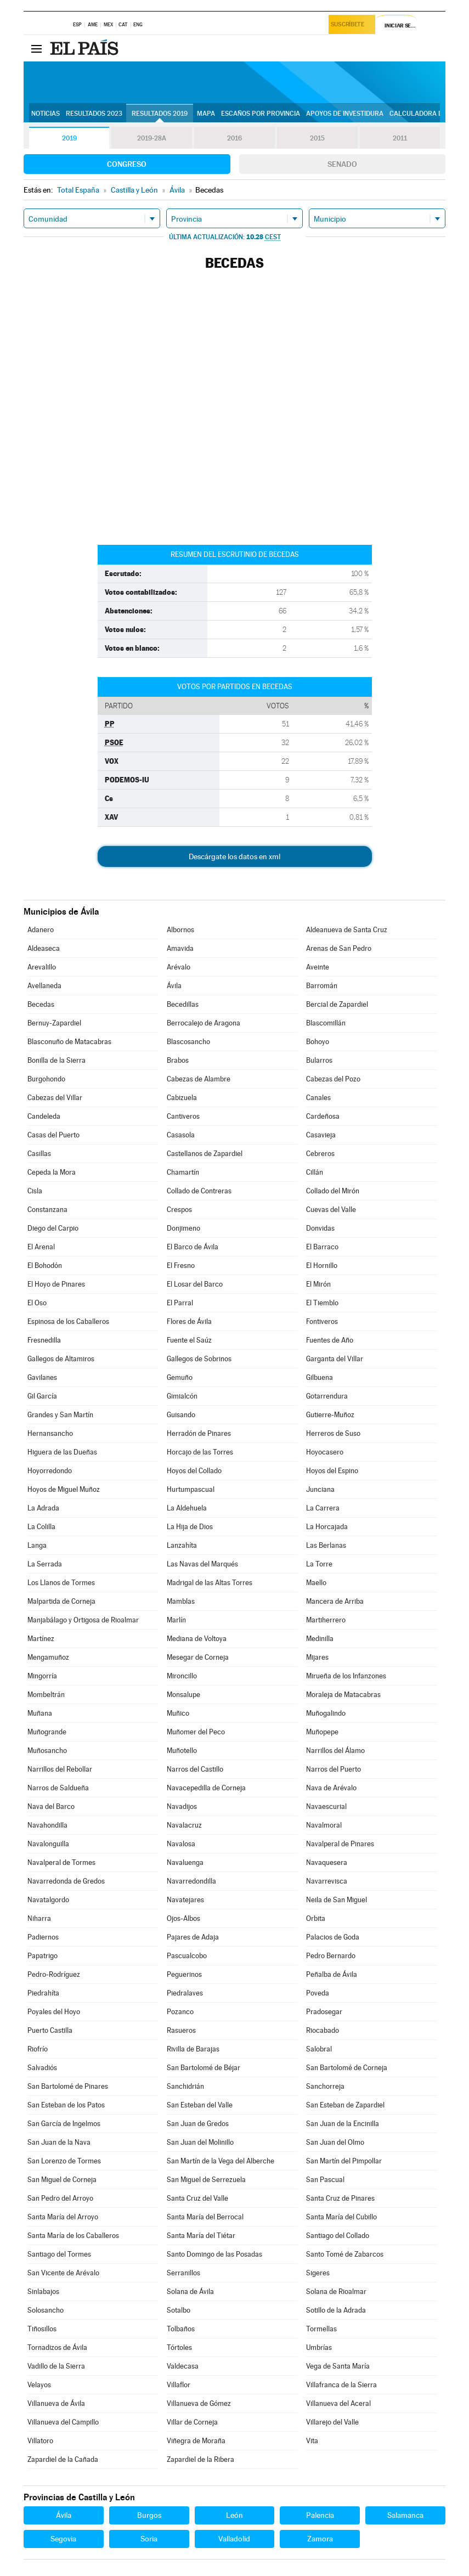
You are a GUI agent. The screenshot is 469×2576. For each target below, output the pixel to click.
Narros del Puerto (333, 1769)
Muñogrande (46, 1732)
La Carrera (323, 1508)
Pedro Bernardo (330, 1956)
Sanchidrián (185, 2086)
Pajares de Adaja (193, 1937)
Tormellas (321, 2329)
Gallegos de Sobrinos (199, 1359)
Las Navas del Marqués (202, 1564)
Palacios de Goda (332, 1937)
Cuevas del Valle (331, 1209)
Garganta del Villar (334, 1359)
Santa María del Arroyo (62, 2217)
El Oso (37, 1303)
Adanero (40, 930)
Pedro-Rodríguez (53, 1974)
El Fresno (181, 1265)
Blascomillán (326, 1023)
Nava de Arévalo (331, 1788)
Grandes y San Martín (60, 1415)
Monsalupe (183, 1694)
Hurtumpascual (190, 1489)
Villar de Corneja (192, 2422)
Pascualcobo (187, 1956)
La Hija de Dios (190, 1527)
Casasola (181, 1135)
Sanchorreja (325, 2086)
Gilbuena (319, 1377)
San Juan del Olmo (335, 2142)
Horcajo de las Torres (200, 1452)
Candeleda (43, 1116)
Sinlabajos (43, 2291)
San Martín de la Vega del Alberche (220, 2161)
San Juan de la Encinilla (342, 2124)
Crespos (179, 1209)
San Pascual (325, 2179)
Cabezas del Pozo (333, 1079)
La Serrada (44, 1564)
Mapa (206, 113)
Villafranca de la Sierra (341, 2385)
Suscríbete (349, 25)
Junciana (320, 1489)
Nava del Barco (51, 1806)
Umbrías (319, 2347)
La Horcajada (327, 1527)
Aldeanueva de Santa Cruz (346, 930)
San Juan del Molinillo (200, 2142)
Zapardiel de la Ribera (200, 2459)
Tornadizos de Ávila (57, 2347)
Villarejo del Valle (332, 2422)
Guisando (181, 1415)
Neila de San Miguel (336, 1900)
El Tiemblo (322, 1303)
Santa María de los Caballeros (73, 2235)
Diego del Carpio (52, 1228)
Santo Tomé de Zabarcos (344, 2254)
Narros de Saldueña (58, 1788)
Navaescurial (326, 1806)
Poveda (317, 1993)
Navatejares (185, 1900)
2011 (399, 138)
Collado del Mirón (332, 1191)
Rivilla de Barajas (193, 2049)
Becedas (40, 1004)
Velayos (39, 2385)
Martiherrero (326, 1620)
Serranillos (183, 2273)
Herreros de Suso (333, 1433)
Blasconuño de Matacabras (69, 1042)
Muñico (178, 1713)
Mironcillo (182, 1676)
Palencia (320, 2515)
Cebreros (320, 1153)
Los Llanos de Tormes (61, 1583)
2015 (317, 138)
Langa (37, 1545)
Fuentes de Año (329, 1340)
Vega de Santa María (338, 2366)
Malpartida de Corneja (61, 1601)
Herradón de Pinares (199, 1433)
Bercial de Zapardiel (337, 1004)
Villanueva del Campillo (63, 2422)
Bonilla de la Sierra (56, 1060)
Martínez (40, 1638)
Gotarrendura (327, 1396)
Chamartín (183, 1172)
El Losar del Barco (195, 1284)
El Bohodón (44, 1265)
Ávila (174, 986)
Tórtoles (179, 2347)
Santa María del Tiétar (201, 2235)
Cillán (314, 1172)
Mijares (317, 1657)
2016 (234, 138)
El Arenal (41, 1247)
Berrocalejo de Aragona (203, 1023)
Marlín (176, 1620)
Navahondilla (47, 1825)
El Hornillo (321, 1265)
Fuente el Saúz (189, 1340)
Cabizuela (182, 1097)
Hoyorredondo (49, 1471)
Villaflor (178, 2385)
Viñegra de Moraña (196, 2441)
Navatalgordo (48, 1900)
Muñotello (182, 1750)
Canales (318, 1097)
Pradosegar (324, 2012)
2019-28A (151, 138)
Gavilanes (42, 1377)
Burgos (149, 2515)
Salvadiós (42, 2068)
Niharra (39, 1918)
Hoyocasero (324, 1452)
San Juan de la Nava (59, 2142)
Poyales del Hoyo (53, 2012)
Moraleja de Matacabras (343, 1694)
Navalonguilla (48, 1844)
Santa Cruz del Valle (197, 2198)
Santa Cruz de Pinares (340, 2198)
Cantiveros (183, 1116)
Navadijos (182, 1806)
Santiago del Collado (337, 2235)
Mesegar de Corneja (198, 1657)
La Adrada (43, 1508)
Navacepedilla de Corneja (206, 1788)
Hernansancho (50, 1433)
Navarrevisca (326, 1881)
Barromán (321, 986)
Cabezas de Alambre (198, 1079)
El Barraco (322, 1247)
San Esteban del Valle (200, 2105)
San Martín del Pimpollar (344, 2161)
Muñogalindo (326, 1713)
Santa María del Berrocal (205, 2217)
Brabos (178, 1060)
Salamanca (405, 2515)
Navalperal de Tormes (61, 1862)
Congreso (126, 164)
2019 (69, 138)
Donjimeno (183, 1228)
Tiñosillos (41, 2329)
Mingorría (42, 1676)
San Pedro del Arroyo (60, 2198)
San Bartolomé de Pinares (67, 2086)
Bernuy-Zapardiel (54, 1023)
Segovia (63, 2538)
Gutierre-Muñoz (330, 1415)
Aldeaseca (43, 948)
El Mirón (318, 1284)
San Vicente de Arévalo (63, 2273)
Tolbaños (181, 2329)
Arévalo (178, 967)
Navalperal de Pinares (340, 1844)
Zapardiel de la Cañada (62, 2459)
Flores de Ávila (189, 1321)
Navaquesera (326, 1862)
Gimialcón (182, 1396)
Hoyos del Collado (194, 1471)
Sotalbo (178, 2310)
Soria (148, 2538)
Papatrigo (42, 1956)
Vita (312, 2441)
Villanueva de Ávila (56, 2403)
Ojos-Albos (183, 1918)
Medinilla (320, 1638)
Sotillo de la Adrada (336, 2310)
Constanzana (47, 1209)
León (234, 2515)
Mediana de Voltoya (197, 1638)
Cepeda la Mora (51, 1172)
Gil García (42, 1396)
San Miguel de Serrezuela (206, 2179)
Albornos (180, 930)
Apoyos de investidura (344, 113)
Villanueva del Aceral (338, 2403)
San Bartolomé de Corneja (346, 2068)
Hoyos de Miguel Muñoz (63, 1489)
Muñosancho (47, 1750)
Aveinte (317, 967)
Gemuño (180, 1377)
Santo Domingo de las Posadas (214, 2254)
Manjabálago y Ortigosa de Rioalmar (83, 1620)
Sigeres (318, 2273)
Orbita (315, 1918)
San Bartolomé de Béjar (203, 2068)
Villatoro (40, 2441)
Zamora (320, 2538)
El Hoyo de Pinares (56, 1284)
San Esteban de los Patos (66, 2105)
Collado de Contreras (199, 1191)
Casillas (39, 1153)
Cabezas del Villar (54, 1097)
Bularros (319, 1060)
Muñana (39, 1713)
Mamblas (181, 1601)
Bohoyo (317, 1042)
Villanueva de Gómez (199, 2403)
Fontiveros (322, 1321)
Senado (342, 164)
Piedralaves (185, 1993)
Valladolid (234, 2538)
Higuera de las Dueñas (62, 1452)
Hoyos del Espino (332, 1471)
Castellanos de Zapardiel (204, 1153)
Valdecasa (183, 2366)
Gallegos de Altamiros (60, 1359)
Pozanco (180, 2012)
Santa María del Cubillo (341, 2217)
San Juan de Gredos (198, 2124)
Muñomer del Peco (196, 1732)
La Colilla (41, 1527)
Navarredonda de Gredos (66, 1881)
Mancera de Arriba (335, 1601)
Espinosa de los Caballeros (68, 1321)
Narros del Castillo (195, 1769)
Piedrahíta (43, 1993)
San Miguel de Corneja (62, 2179)
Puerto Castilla (49, 2030)
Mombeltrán (46, 1694)
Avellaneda (44, 986)
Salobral (319, 2049)
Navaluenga (185, 1862)
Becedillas (183, 1004)
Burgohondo (46, 1079)
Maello (316, 1583)
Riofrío (37, 2049)
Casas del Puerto (53, 1135)
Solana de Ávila (190, 2291)
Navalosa (181, 1844)
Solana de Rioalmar (336, 2291)
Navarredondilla (191, 1881)
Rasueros (181, 2030)
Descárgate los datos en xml (234, 856)
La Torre (319, 1564)
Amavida (180, 948)
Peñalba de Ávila (331, 1974)
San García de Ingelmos (63, 2124)
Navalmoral (324, 1825)
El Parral (180, 1303)
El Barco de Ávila (192, 1247)
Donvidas (320, 1228)
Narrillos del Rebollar (59, 1769)
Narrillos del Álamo (335, 1750)
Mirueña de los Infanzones (346, 1676)
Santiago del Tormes (59, 2254)
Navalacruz (184, 1825)
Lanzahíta (182, 1545)
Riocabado (322, 2030)
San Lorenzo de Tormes (64, 2161)
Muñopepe (322, 1732)
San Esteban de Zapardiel (345, 2105)
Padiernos (43, 1937)
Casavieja (321, 1135)
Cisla (34, 1191)
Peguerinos (184, 1974)
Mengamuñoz (48, 1657)
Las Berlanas (326, 1545)
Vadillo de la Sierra (56, 2366)
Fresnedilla (44, 1340)
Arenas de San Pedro (338, 948)
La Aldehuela (187, 1508)
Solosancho (45, 2310)
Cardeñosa (323, 1116)
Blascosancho (188, 1042)
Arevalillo (41, 967)
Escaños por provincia (260, 113)
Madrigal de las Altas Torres (209, 1583)
